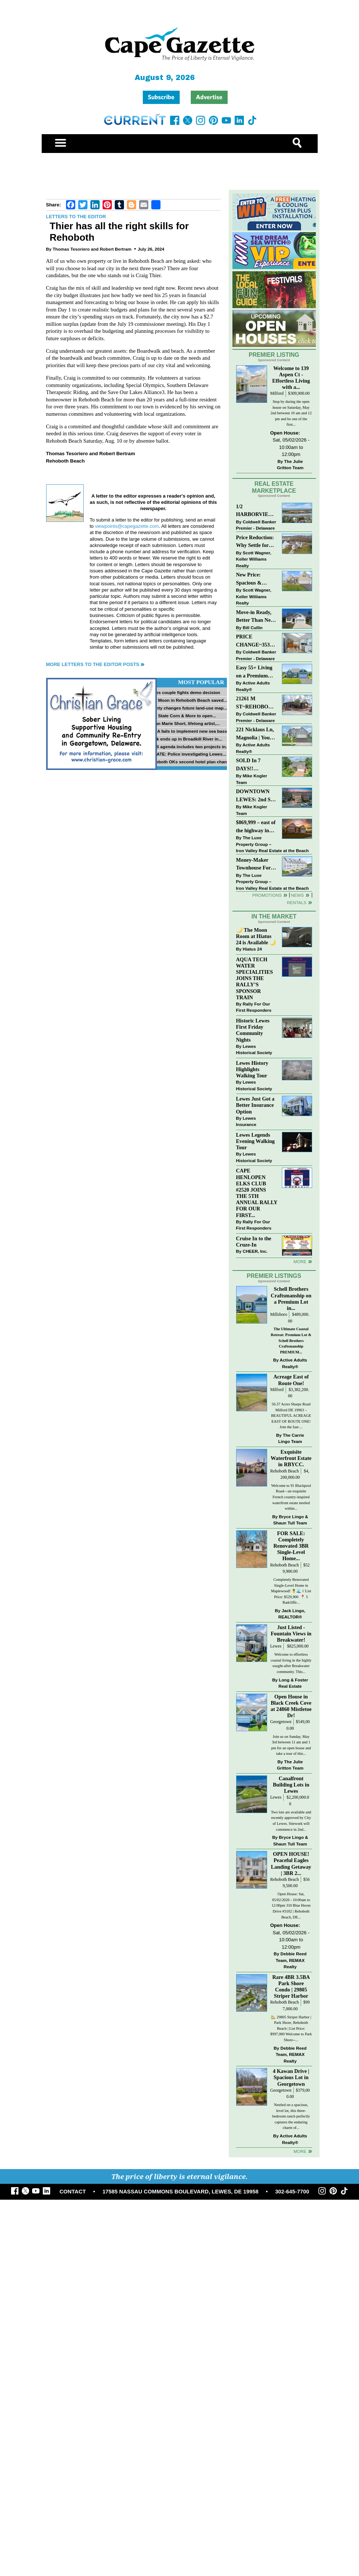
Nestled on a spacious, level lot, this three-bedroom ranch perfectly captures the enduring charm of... (291, 2116)
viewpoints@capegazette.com (127, 526)
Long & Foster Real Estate (293, 1683)
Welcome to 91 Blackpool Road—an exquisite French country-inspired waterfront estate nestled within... (291, 1497)
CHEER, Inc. (255, 1251)
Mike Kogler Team (251, 779)
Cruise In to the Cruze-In (254, 1241)
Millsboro (278, 1314)
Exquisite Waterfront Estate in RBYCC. (291, 1458)
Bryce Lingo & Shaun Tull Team (290, 1520)
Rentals (296, 902)
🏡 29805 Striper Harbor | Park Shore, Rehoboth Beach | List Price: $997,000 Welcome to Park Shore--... (291, 2028)
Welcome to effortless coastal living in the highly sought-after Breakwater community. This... (290, 1663)
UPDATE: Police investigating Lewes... (187, 754)
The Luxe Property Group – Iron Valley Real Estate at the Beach (272, 844)
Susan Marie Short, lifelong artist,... (184, 723)
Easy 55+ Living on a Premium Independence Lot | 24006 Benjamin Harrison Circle (256, 672)
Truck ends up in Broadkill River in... (185, 738)
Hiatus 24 (252, 949)
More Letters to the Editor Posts (92, 664)
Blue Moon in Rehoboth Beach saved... (187, 700)
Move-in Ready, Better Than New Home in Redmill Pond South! (255, 616)
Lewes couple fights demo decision (184, 692)
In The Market (273, 916)
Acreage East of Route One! (291, 1380)
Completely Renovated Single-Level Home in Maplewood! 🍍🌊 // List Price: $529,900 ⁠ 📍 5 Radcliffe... (291, 1591)
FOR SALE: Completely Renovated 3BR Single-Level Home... (291, 1546)
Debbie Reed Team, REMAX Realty (291, 1960)
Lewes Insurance (246, 1121)
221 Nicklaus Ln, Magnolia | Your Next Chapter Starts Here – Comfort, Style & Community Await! (255, 734)
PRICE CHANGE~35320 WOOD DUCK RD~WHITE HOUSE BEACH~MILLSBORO (255, 641)
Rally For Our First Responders (254, 1007)
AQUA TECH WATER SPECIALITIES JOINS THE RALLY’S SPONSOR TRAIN (254, 978)
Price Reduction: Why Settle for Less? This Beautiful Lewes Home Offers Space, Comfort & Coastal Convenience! (256, 542)
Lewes (276, 1646)
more (299, 1261)
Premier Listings (274, 1276)
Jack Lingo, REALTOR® (291, 1614)
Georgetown (280, 1721)
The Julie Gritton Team (290, 464)
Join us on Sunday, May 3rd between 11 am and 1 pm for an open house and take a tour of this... (291, 1745)
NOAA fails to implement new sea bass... (189, 731)
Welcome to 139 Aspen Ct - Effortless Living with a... (291, 377)
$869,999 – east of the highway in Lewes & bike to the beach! (256, 826)
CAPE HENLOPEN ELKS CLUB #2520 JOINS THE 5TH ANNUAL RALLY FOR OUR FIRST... (256, 1193)
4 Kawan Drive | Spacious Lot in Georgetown (291, 2077)
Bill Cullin (253, 627)
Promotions (267, 895)
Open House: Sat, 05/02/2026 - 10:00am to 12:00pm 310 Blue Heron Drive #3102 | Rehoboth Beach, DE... (291, 1905)
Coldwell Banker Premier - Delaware (256, 525)
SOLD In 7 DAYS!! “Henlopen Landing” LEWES (248, 765)
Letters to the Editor (76, 216)
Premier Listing (274, 355)
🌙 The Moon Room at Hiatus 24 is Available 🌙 (256, 936)
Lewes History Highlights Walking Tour (252, 1069)
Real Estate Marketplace (274, 487)
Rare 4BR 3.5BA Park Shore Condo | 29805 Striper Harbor (291, 1986)
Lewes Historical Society (254, 1049)
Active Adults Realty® (253, 686)
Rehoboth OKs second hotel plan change (190, 761)
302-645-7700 (292, 2192)
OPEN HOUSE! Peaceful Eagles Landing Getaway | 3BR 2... (291, 1863)
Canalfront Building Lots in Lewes (291, 1784)
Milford (276, 393)
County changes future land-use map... (187, 707)
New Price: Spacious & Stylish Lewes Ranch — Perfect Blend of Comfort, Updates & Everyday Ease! (256, 579)
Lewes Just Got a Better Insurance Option (255, 1105)
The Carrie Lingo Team (291, 1438)
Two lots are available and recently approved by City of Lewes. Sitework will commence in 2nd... (291, 1820)
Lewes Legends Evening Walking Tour (255, 1141)
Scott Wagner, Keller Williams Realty (254, 559)
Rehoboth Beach (284, 1471)
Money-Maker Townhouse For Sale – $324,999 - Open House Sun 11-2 (255, 864)
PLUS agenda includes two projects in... (188, 746)
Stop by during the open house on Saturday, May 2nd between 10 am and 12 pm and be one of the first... (291, 413)
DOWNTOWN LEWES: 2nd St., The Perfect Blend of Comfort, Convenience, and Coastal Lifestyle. (256, 796)
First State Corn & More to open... (182, 715)
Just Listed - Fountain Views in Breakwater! (291, 1633)
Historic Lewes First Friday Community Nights (253, 1030)
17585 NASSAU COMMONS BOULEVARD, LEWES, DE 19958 (181, 2192)
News (297, 895)
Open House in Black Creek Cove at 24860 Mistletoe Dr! (290, 1706)
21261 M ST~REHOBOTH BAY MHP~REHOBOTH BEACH (256, 703)
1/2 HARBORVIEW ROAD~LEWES (255, 511)
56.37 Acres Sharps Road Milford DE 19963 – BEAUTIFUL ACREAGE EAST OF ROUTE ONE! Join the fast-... (291, 1415)
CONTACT (72, 2192)
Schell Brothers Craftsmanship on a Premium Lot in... (291, 1298)
